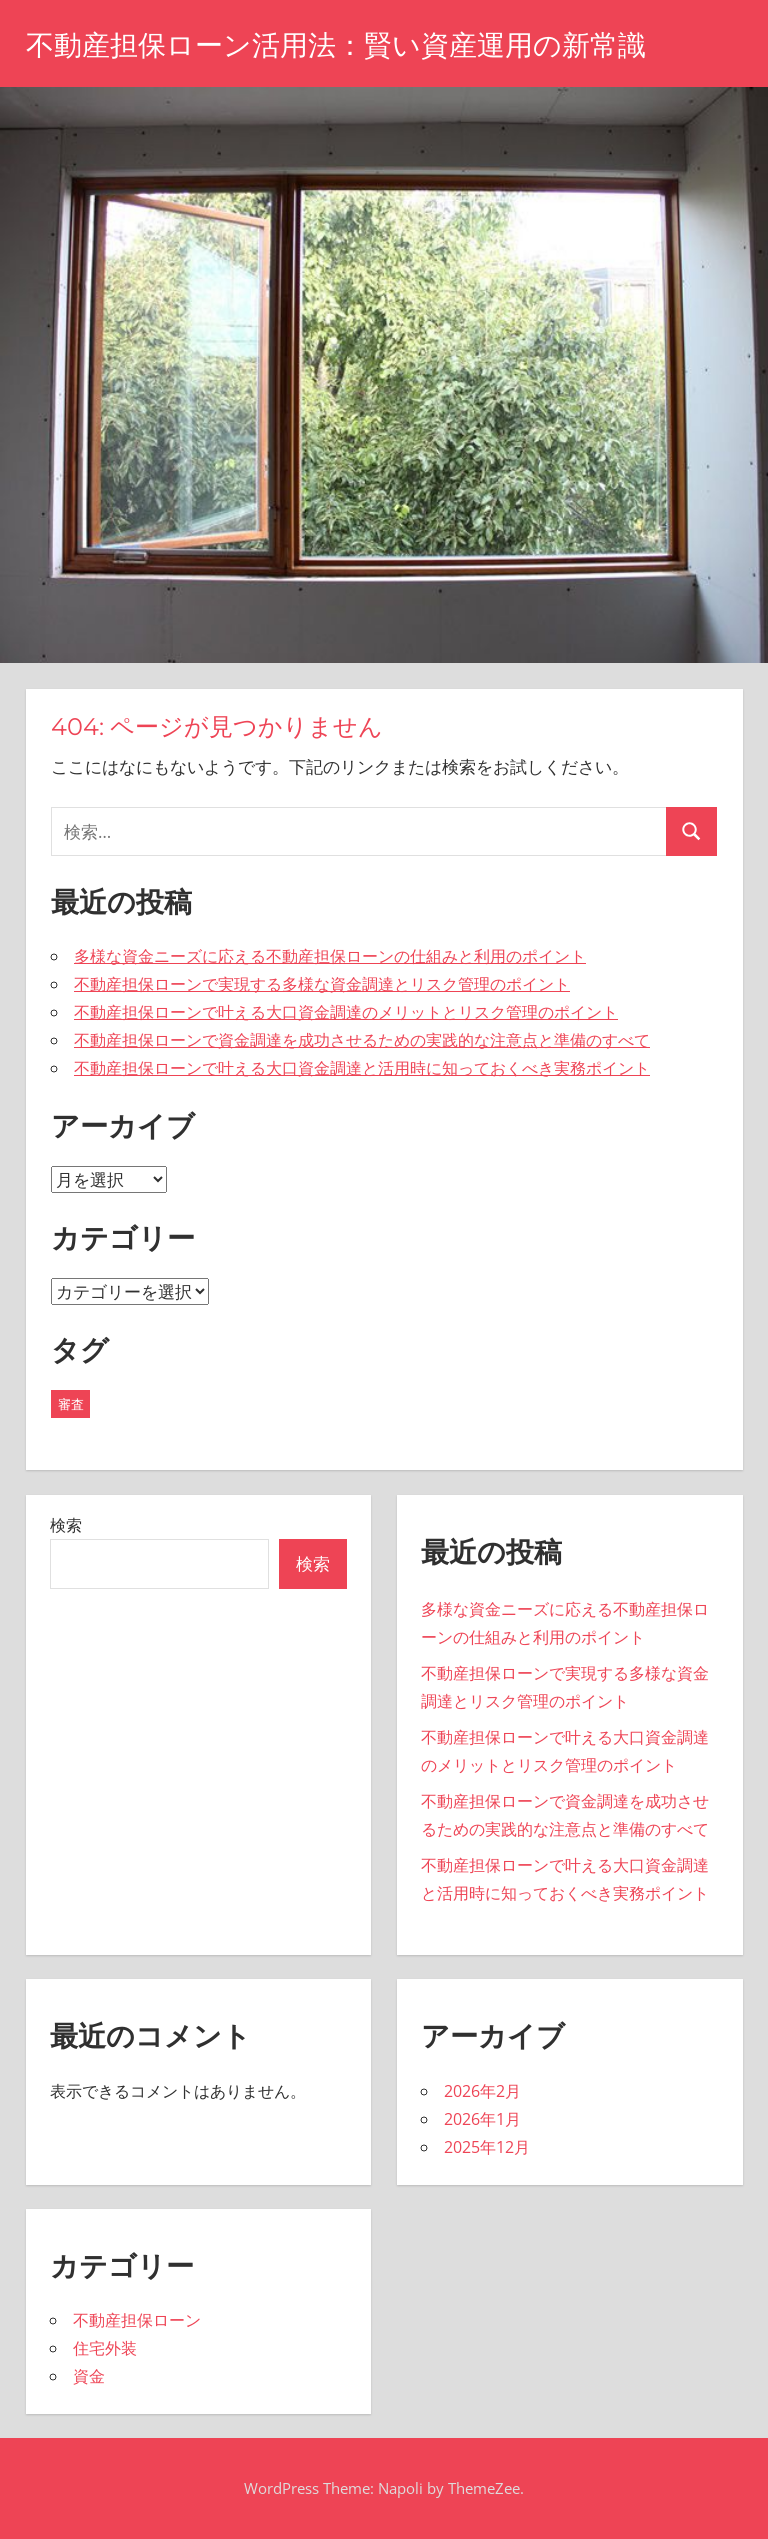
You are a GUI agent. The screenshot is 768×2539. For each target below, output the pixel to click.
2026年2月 (482, 2091)
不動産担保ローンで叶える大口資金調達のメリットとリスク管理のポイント (346, 1012)
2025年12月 (487, 2147)
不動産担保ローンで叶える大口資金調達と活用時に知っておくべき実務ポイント (362, 1068)
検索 (66, 1525)
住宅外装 (105, 2348)
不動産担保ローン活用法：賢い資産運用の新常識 (336, 45)
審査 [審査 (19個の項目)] (71, 1404)
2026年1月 (482, 2119)
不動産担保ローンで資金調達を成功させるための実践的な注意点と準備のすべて (362, 1040)
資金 (89, 2376)
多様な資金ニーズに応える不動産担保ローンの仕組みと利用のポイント (330, 956)
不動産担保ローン (137, 2320)
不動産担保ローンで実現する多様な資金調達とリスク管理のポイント (322, 984)
